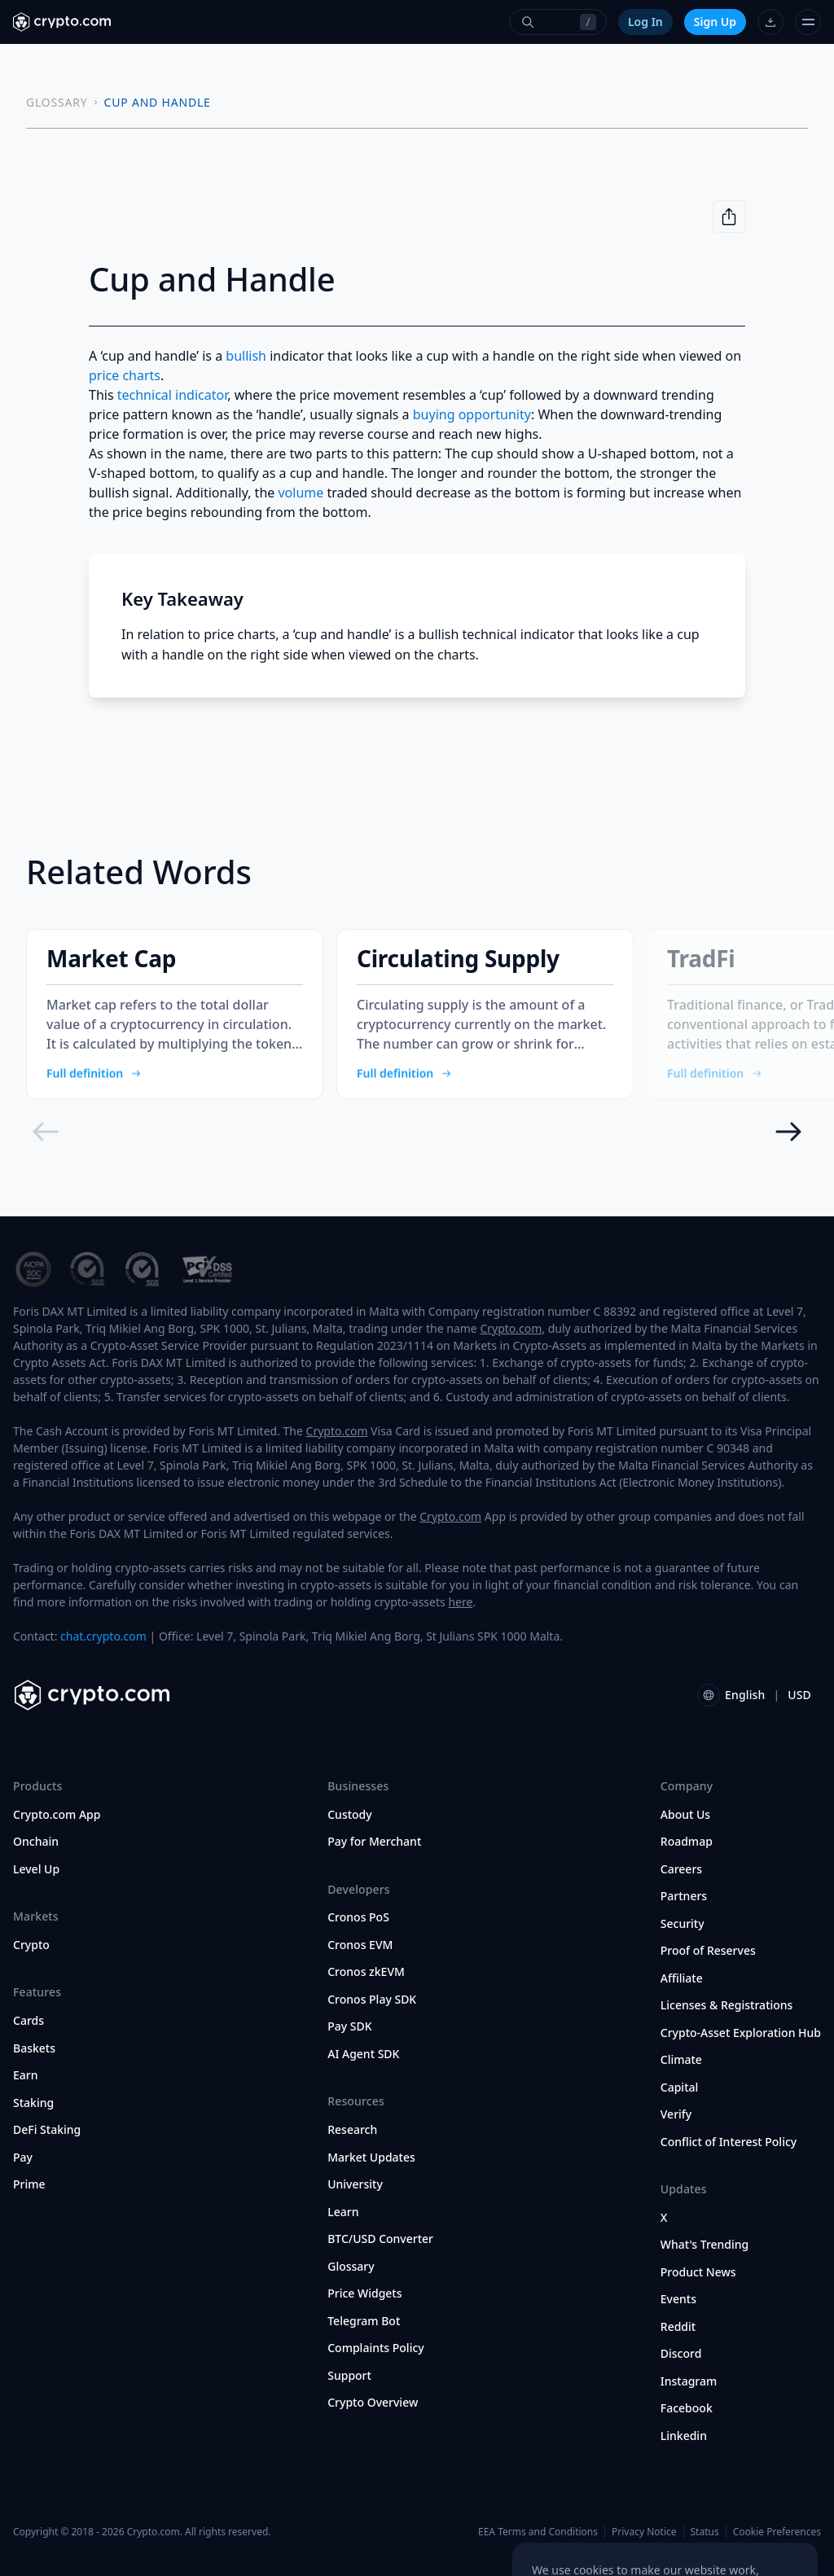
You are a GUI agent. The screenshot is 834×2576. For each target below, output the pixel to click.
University (355, 2184)
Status (705, 2532)
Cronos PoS (358, 1917)
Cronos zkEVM (366, 1972)
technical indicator (172, 395)
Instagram (689, 2381)
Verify (676, 2114)
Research (352, 2130)
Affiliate (682, 1978)
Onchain (36, 1841)
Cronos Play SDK (371, 1999)
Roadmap (687, 1841)
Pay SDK (349, 2026)
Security (683, 1924)
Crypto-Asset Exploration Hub (741, 2033)
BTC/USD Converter (380, 2239)
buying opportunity (472, 414)
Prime (29, 2184)
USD (799, 1694)
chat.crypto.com (103, 1636)
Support (349, 2375)
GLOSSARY (57, 102)
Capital (680, 2087)
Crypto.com (511, 1328)
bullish (246, 356)
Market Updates (371, 2157)
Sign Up (715, 21)
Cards (28, 2020)
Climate (681, 2059)
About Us (685, 1814)
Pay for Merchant (374, 1841)
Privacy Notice (644, 2532)
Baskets (34, 2048)
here (460, 1602)
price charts (124, 375)
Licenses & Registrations (727, 2005)
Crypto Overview (372, 2402)
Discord (681, 2353)
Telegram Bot (363, 2321)
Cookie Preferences (777, 2532)
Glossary (350, 2266)
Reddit (678, 2327)
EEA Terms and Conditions (538, 2532)
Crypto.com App (56, 1814)
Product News (698, 2272)
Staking (33, 2103)
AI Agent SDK (363, 2054)
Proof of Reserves (708, 1950)
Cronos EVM (360, 1945)
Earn (25, 2075)
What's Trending (705, 2244)
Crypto (31, 1945)
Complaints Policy (375, 2348)
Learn (342, 2212)
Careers (681, 1869)
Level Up (36, 1869)
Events (678, 2299)
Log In (645, 21)
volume (300, 493)
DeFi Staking (47, 2130)
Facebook (687, 2408)
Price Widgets (364, 2293)
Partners (684, 1896)
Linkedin (684, 2436)
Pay (23, 2157)
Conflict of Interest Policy (729, 2142)
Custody (349, 1814)
